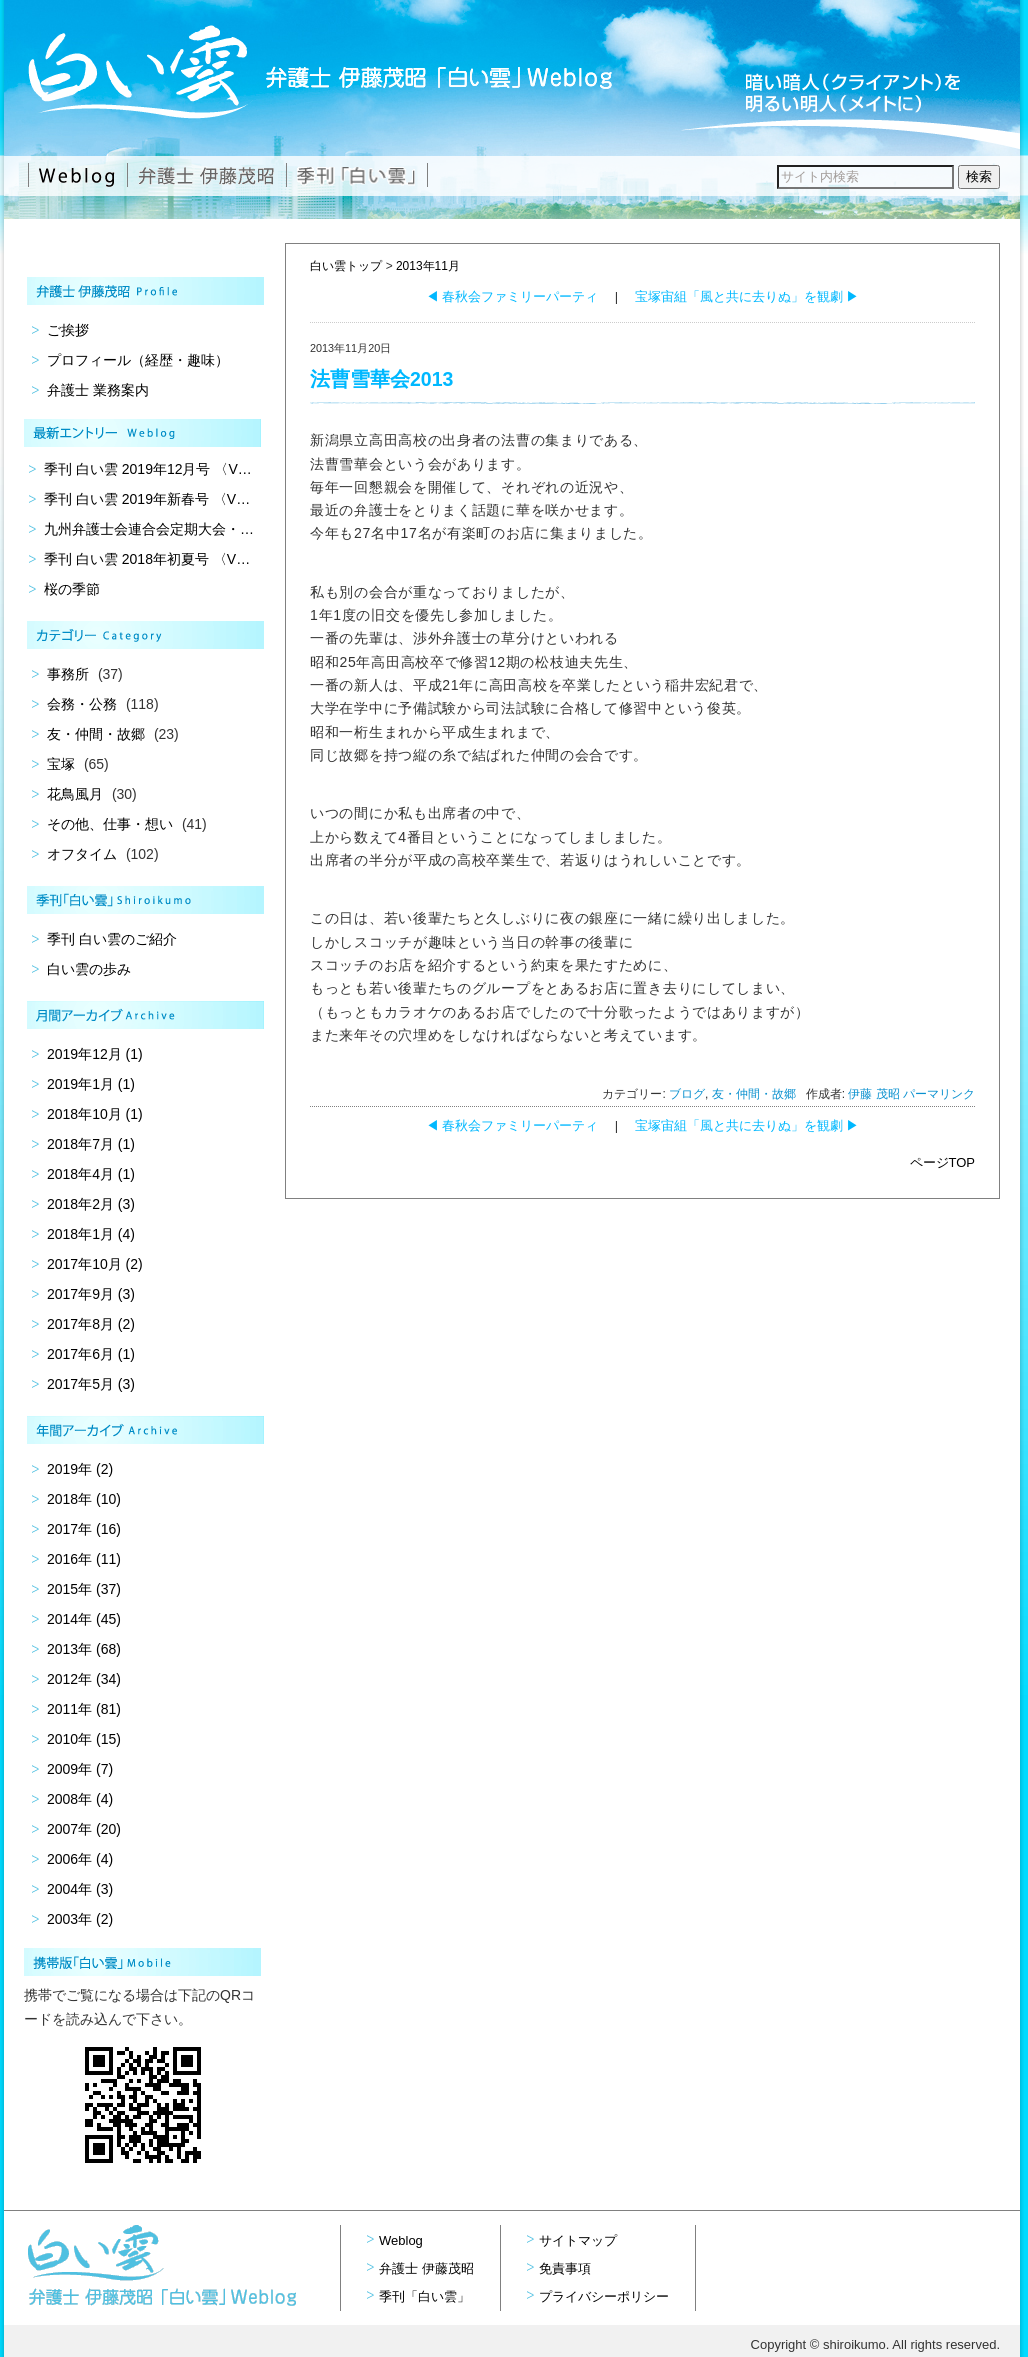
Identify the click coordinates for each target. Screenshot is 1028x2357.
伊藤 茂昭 (873, 1094)
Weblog (401, 2240)
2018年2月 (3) (91, 1204)
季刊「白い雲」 (424, 2296)
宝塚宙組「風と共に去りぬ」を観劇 (747, 296)
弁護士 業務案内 (98, 390)
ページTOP (943, 1162)
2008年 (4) (80, 1799)
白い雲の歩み (89, 969)
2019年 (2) (80, 1469)
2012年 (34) (84, 1679)
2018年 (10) (84, 1499)
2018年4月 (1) (91, 1174)
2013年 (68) (84, 1649)
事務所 (68, 674)
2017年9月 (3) (91, 1294)
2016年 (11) (84, 1559)
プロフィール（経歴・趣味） (138, 360)
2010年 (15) (84, 1739)
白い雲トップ (346, 266)
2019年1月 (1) (91, 1084)
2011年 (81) (84, 1709)
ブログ (687, 1094)
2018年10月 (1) (95, 1114)
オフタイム (82, 854)
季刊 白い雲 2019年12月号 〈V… (148, 469)
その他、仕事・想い (110, 824)
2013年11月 (428, 266)
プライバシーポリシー (604, 2296)
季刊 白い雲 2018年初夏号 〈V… (147, 559)
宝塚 (61, 764)
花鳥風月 (75, 794)
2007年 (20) (84, 1829)
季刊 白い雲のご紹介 (112, 939)
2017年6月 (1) (91, 1354)
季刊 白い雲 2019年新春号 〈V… (147, 499)
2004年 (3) (80, 1889)
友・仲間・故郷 (754, 1094)
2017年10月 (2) (95, 1264)
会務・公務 (82, 704)
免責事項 (565, 2268)
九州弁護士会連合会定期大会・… (149, 529)
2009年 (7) (80, 1769)
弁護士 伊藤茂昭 (426, 2268)
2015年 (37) (84, 1589)
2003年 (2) (80, 1919)
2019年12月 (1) (95, 1054)
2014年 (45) (84, 1619)
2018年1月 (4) (91, 1234)
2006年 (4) (80, 1859)
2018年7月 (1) (91, 1144)
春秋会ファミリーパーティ (512, 296)
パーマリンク (939, 1094)
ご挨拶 (68, 330)
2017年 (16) (84, 1529)
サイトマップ (578, 2240)
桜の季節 (72, 589)
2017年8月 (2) (91, 1324)
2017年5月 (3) (91, 1384)
